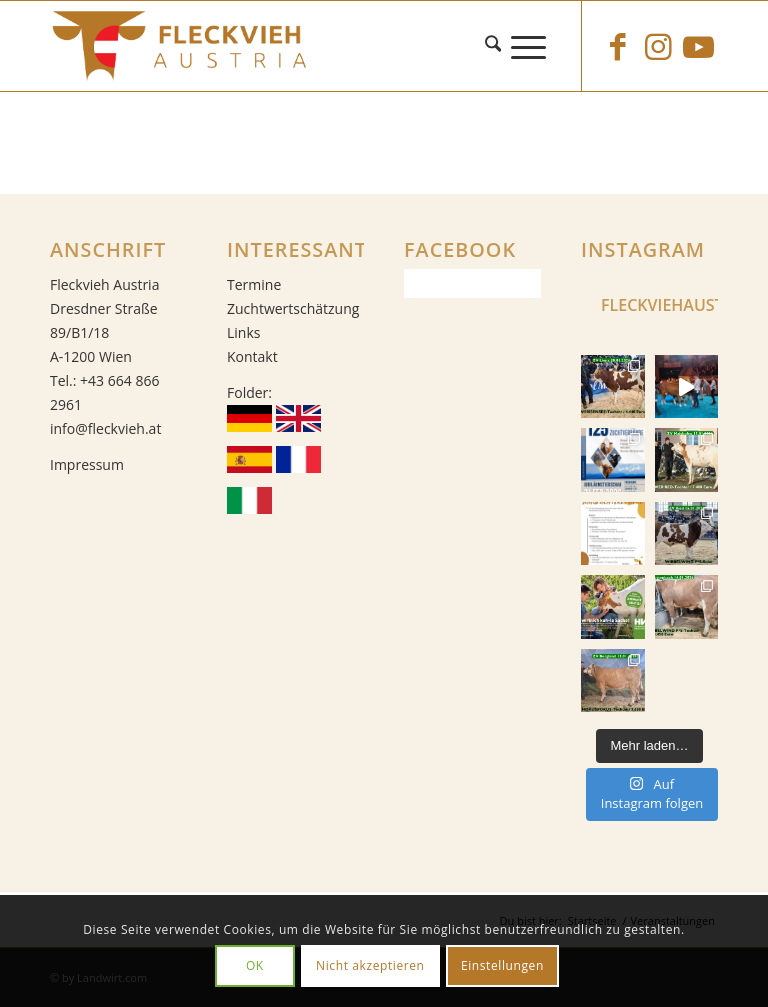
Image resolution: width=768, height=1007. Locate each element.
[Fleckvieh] (384, 46)
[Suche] (498, 46)
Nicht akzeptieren (370, 965)
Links (243, 332)
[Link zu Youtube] (698, 46)
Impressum (87, 464)
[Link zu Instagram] (658, 46)
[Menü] (533, 46)
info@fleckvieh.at (105, 428)
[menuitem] (498, 46)
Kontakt (252, 356)
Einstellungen (502, 965)
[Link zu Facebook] (618, 46)
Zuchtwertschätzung (293, 308)
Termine (254, 284)
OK (255, 965)
